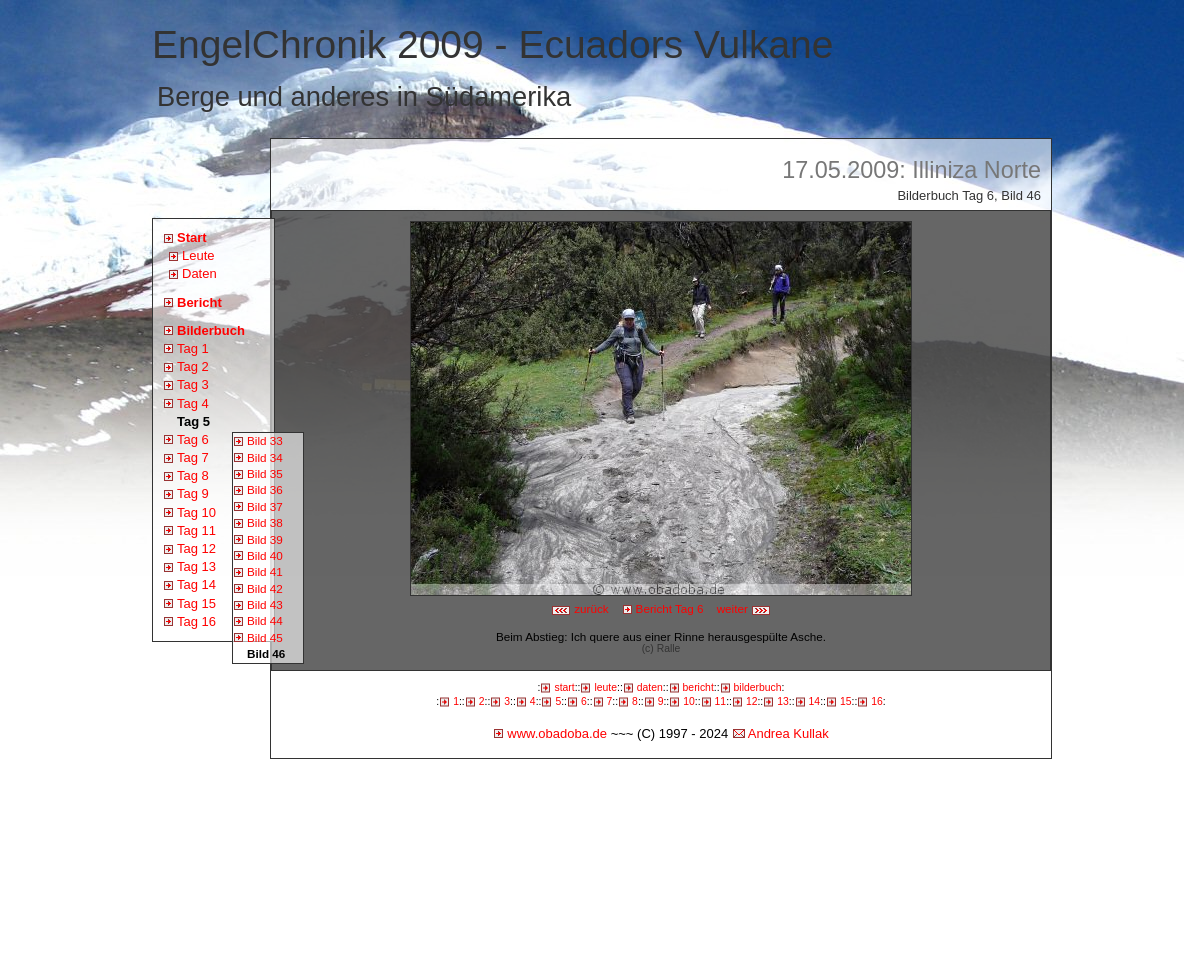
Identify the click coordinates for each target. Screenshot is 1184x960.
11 (721, 701)
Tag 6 (193, 439)
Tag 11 (196, 530)
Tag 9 (193, 493)
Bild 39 (265, 539)
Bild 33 (265, 440)
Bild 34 (265, 457)
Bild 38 (265, 522)
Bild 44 (265, 620)
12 (752, 701)
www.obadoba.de (557, 733)
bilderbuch (758, 687)
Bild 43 (265, 604)
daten (650, 687)
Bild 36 (265, 489)
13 (783, 701)
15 (846, 701)
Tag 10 (196, 512)
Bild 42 (265, 588)
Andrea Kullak (788, 733)
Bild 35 (265, 473)
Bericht (199, 302)
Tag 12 (196, 548)
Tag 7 (193, 457)
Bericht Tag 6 (670, 608)
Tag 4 (193, 403)
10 (689, 701)
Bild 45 (265, 637)
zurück (580, 608)
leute (605, 687)
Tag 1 (193, 348)
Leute (198, 255)
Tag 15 (196, 603)
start (564, 687)
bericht (698, 687)
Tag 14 (196, 584)
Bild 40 (265, 555)
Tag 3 (193, 384)
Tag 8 (193, 475)
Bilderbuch (211, 330)
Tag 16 (196, 621)
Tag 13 (196, 566)
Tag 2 (193, 366)
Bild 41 (265, 571)
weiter (744, 608)
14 (815, 701)
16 (877, 701)
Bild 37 (265, 506)
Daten (199, 273)
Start (192, 237)
